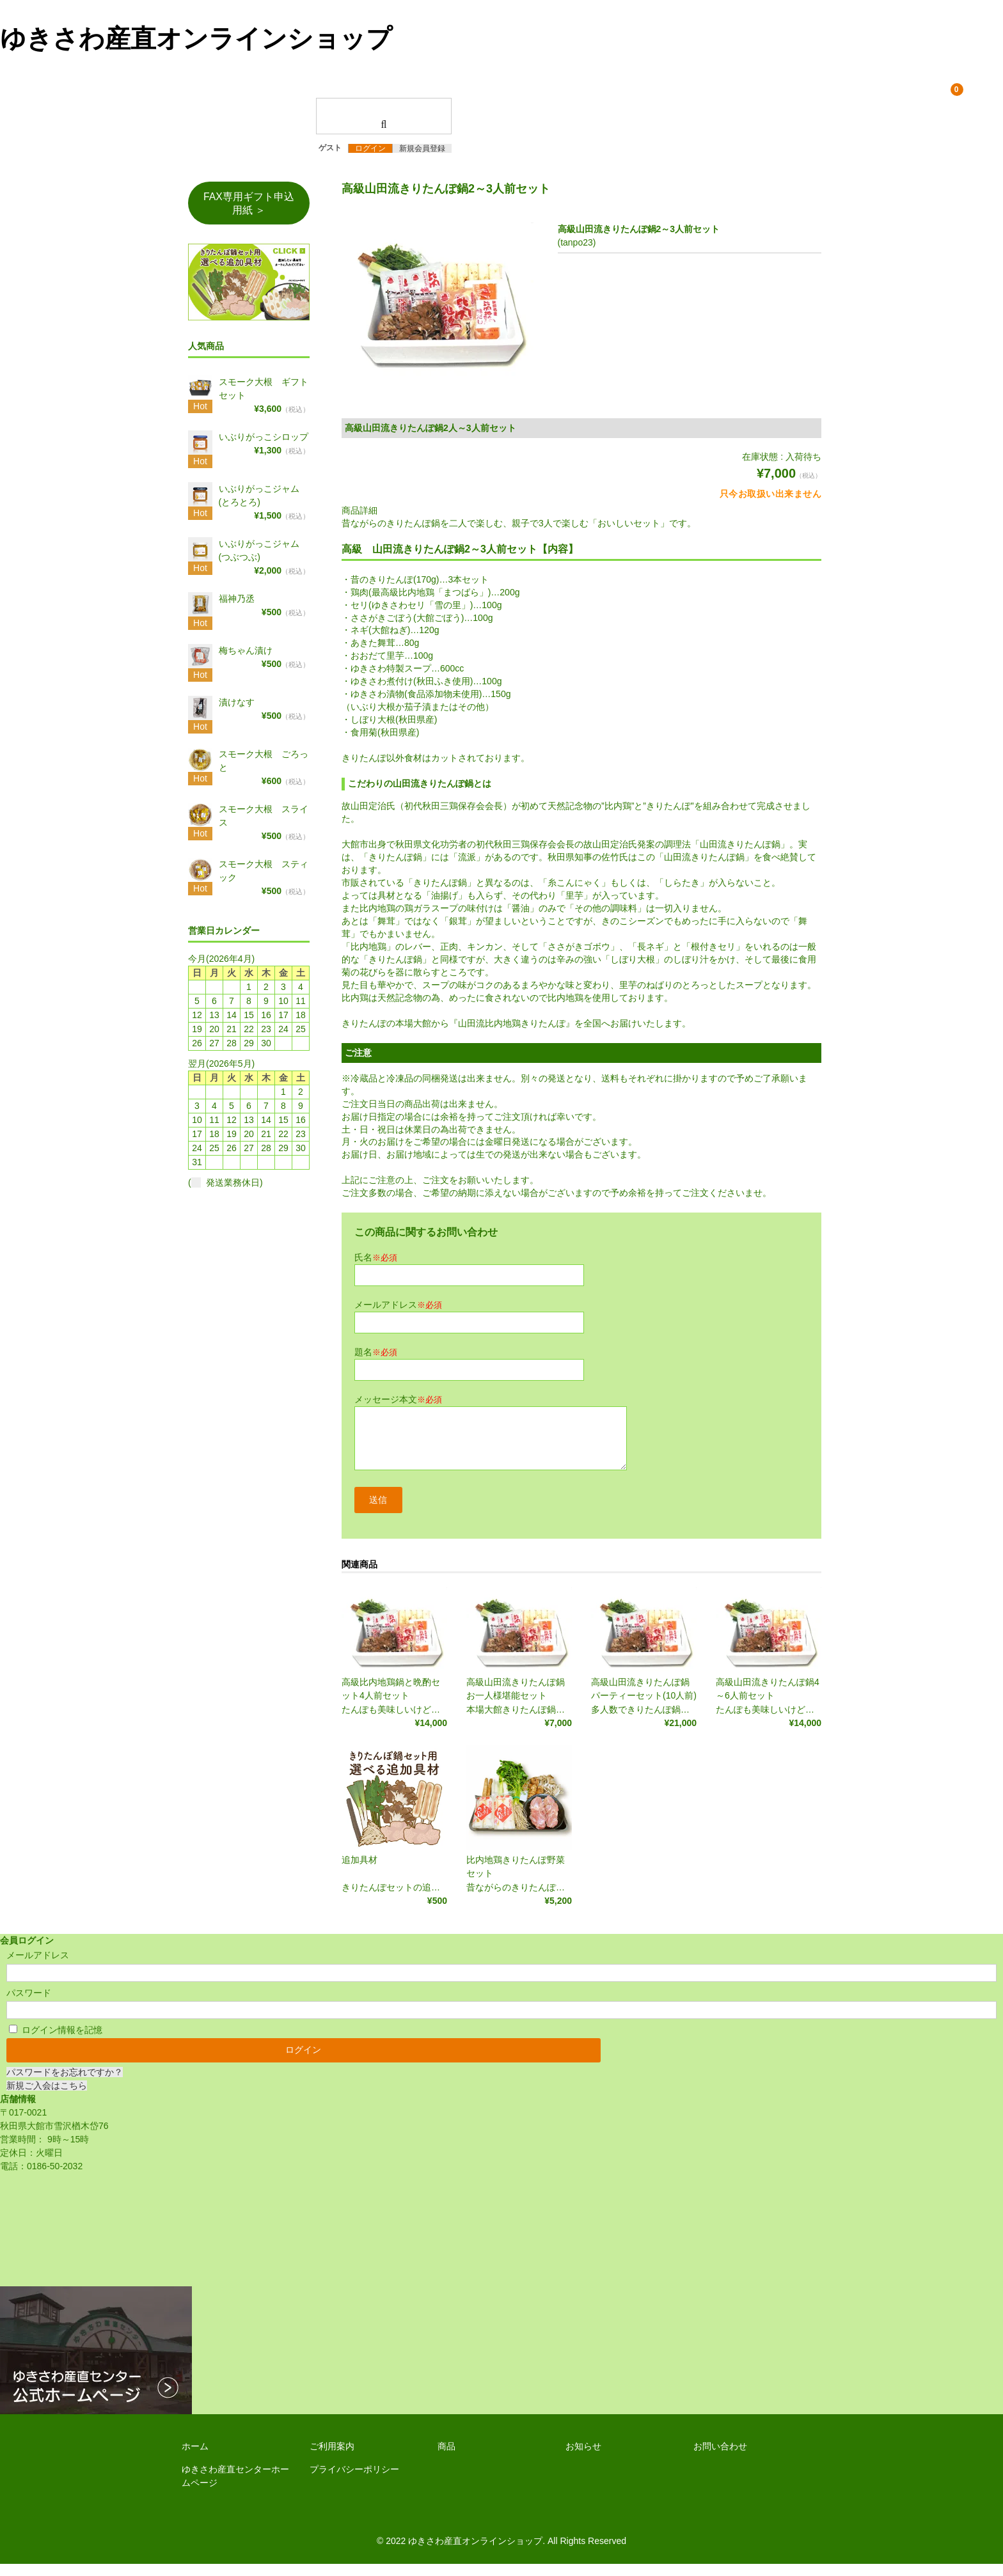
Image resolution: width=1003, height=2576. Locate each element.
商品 (446, 2458)
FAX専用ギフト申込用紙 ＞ (248, 211)
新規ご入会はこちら (46, 2098)
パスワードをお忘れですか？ (64, 2084)
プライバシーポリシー (354, 2481)
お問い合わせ (720, 2458)
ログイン (370, 156)
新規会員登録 (422, 156)
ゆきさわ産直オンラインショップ (196, 38)
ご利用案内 (332, 2458)
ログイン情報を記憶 (55, 2041)
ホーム (195, 2458)
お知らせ (583, 2458)
